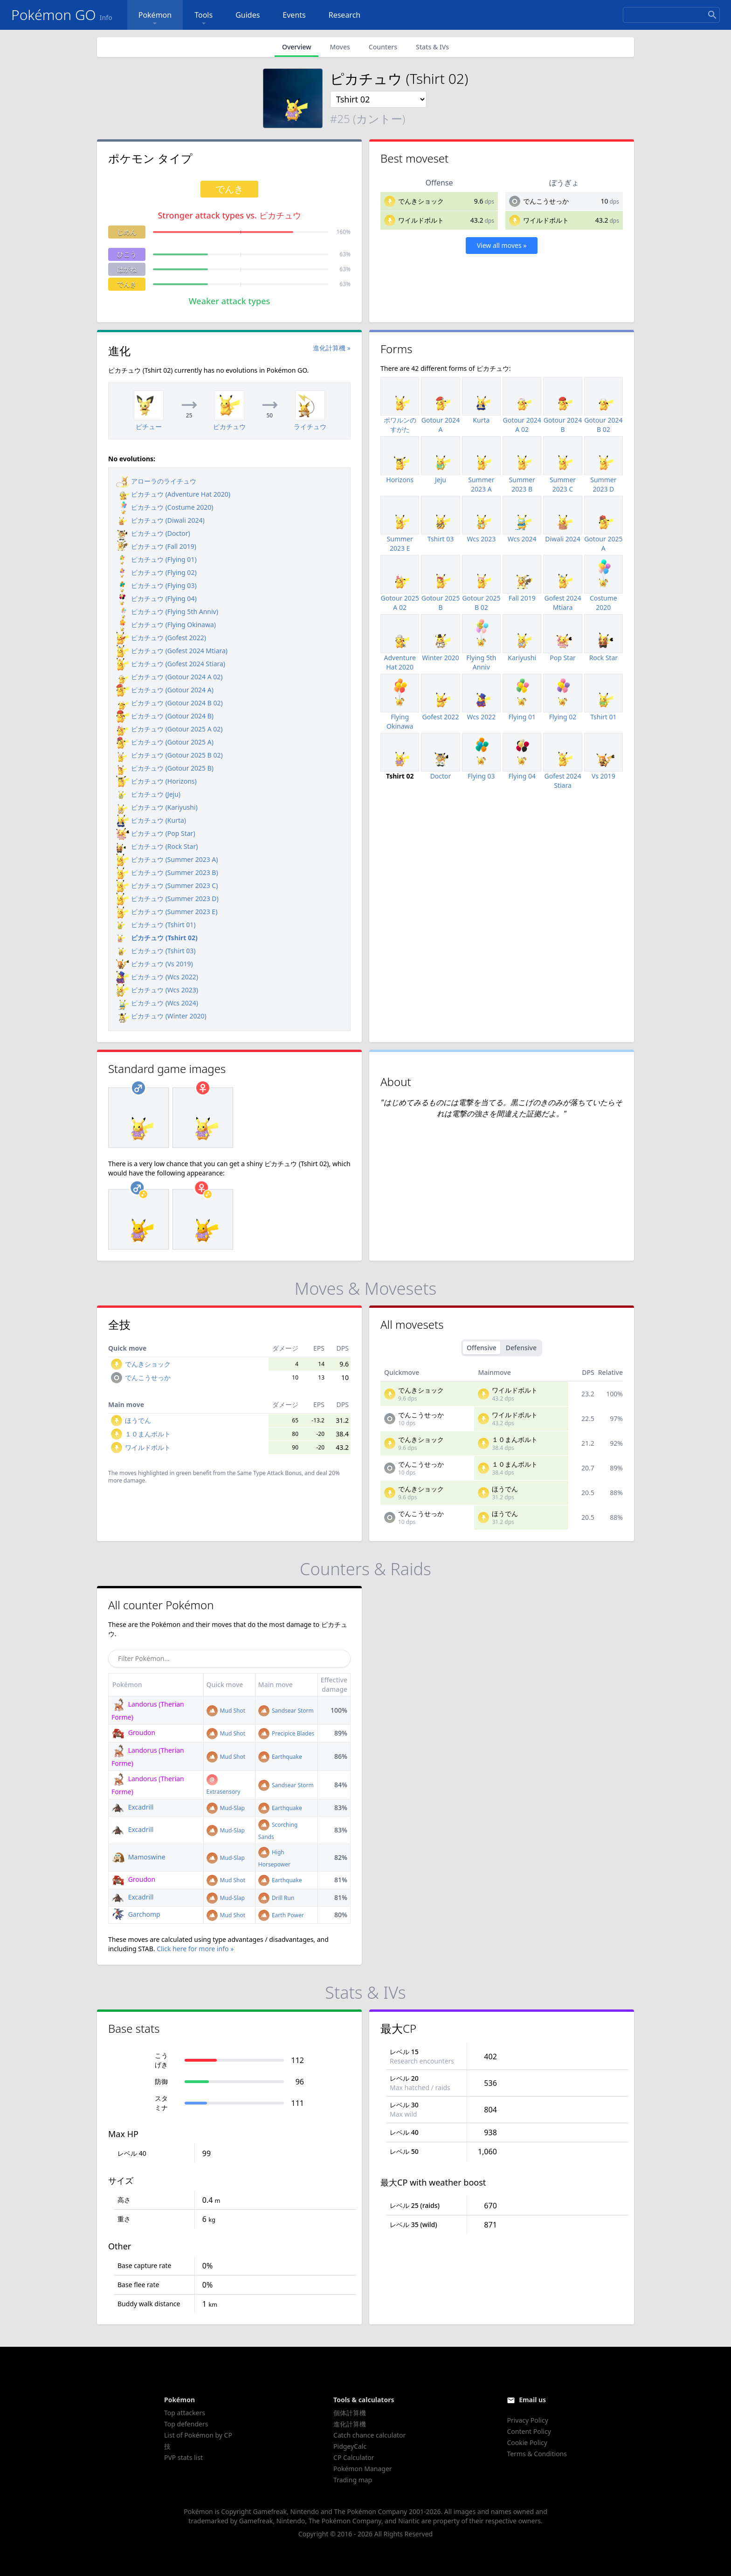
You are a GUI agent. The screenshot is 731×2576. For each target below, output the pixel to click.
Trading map (352, 2479)
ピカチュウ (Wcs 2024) (157, 1002)
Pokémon (155, 19)
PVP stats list (183, 2457)
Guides (247, 15)
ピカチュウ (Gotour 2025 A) (165, 742)
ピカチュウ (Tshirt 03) (155, 950)
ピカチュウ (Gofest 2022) (161, 637)
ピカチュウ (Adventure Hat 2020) (173, 494)
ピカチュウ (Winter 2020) (161, 1015)
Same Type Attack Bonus (269, 1473)
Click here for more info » (195, 1948)
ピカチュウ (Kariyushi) (157, 807)
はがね (127, 269)
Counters (383, 46)
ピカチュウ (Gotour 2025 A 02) (169, 728)
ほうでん (138, 1420)
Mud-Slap (226, 1808)
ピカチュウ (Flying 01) (156, 559)
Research (345, 15)
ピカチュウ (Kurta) (151, 820)
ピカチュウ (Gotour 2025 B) (165, 768)
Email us (532, 2399)
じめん (127, 231)
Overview (296, 46)
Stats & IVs (432, 46)
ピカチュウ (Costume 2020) (164, 507)
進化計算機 (349, 2423)
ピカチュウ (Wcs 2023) (157, 989)
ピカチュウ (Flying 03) (156, 585)
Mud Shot (226, 1711)
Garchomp (135, 1914)
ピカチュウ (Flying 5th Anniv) (167, 611)
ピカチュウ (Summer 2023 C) (167, 885)
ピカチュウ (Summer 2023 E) (166, 911)
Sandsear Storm (286, 1711)
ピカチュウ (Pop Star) (155, 833)
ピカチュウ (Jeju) (148, 794)
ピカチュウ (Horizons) (156, 781)
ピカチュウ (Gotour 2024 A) (165, 689)
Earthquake (280, 1757)
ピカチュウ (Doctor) (153, 533)
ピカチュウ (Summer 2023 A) (167, 859)
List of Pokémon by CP (198, 2435)
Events (294, 15)
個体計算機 (349, 2412)
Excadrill (132, 1807)
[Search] (671, 15)
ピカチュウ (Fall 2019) (156, 546)
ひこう (127, 254)
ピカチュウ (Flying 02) (156, 572)
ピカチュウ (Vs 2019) (154, 963)
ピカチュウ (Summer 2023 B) (167, 872)
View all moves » (502, 245)
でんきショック (421, 201)
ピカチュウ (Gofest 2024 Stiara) (170, 663)
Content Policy (529, 2431)
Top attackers (184, 2412)
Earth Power (281, 1915)
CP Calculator (353, 2457)
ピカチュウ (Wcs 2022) (157, 976)
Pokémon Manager (362, 2468)
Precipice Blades (286, 1733)
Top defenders (186, 2423)
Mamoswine (138, 1856)
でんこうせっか (546, 201)
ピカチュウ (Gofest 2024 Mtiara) (172, 650)
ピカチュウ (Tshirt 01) (155, 924)
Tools (203, 19)
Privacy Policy (527, 2420)
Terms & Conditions (537, 2453)
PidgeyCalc (349, 2446)
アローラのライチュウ (156, 481)
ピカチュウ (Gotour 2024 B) (165, 715)
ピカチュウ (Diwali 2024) (160, 520)
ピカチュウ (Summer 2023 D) (167, 898)
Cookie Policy (527, 2442)
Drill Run (276, 1898)
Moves (340, 46)
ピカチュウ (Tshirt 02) (157, 937)
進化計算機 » (332, 347)
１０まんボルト (148, 1433)
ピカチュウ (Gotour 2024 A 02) (169, 676)
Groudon (133, 1732)
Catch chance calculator (369, 2435)
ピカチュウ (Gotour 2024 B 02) (169, 702)
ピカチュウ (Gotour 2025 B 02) (169, 755)
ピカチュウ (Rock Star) (157, 846)
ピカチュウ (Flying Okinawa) (166, 624)
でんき (127, 284)
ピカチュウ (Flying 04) (156, 598)
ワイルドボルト (421, 220)
